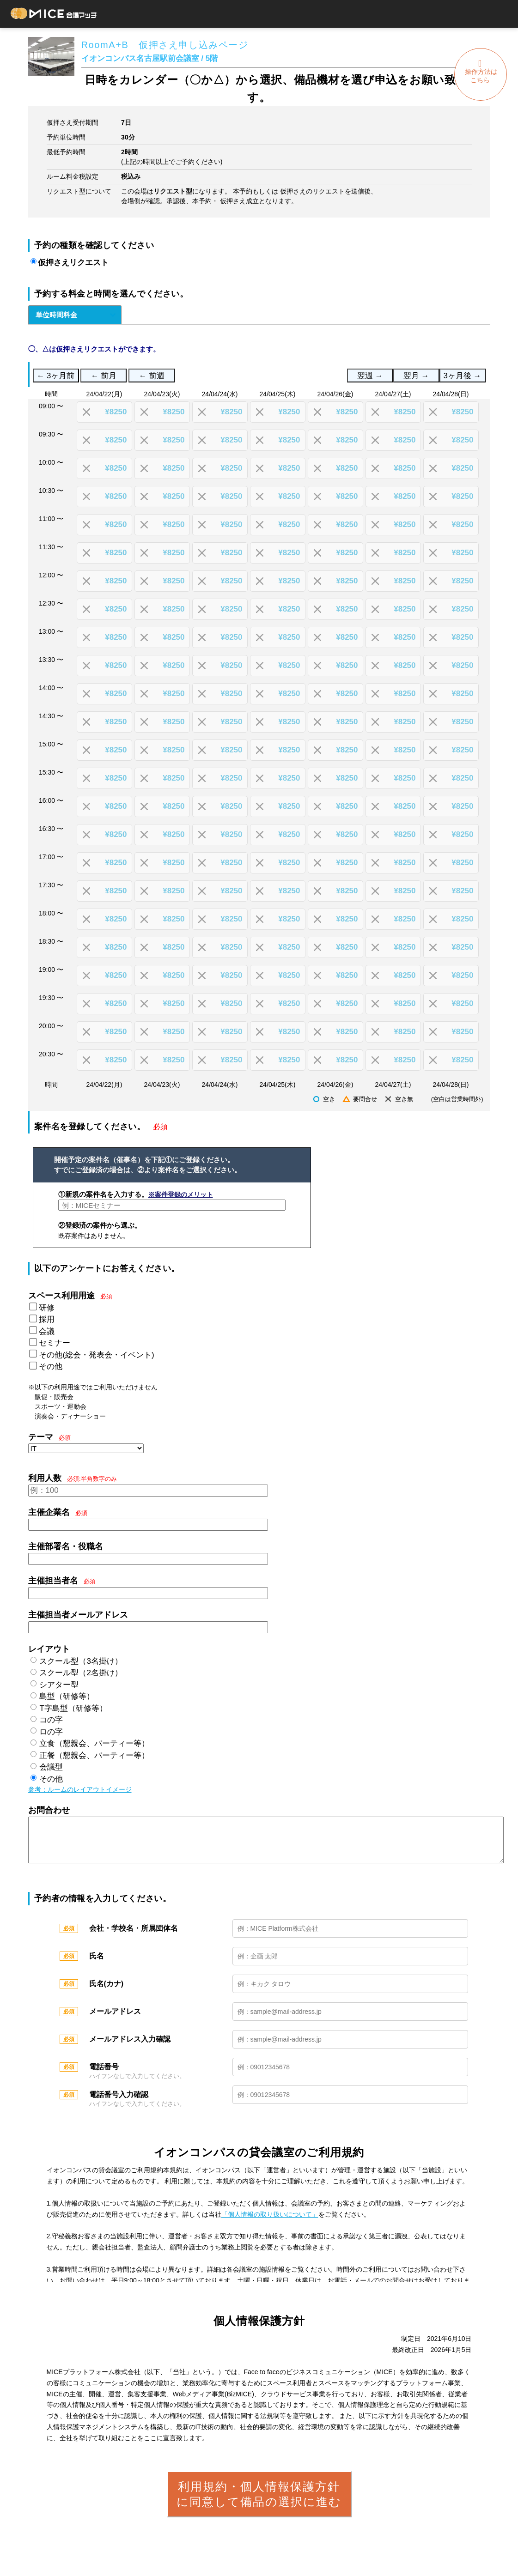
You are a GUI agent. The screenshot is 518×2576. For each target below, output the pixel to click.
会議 (47, 1331)
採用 (47, 1319)
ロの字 (51, 1731)
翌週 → (370, 375)
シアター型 (59, 1684)
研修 (47, 1307)
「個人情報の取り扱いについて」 (269, 2223)
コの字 (51, 1719)
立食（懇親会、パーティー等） (94, 1743)
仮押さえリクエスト (73, 262)
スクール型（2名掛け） (80, 1672)
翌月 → (416, 375)
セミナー (54, 1343)
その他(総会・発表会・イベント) (96, 1355)
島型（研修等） (66, 1696)
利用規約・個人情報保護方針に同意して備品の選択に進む (259, 2503)
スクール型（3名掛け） (80, 1661)
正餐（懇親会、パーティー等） (94, 1755)
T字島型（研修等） (73, 1708)
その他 (50, 1366)
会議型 (51, 1767)
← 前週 (152, 375)
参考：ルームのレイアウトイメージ (80, 1789)
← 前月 (103, 375)
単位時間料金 (56, 315)
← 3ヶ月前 (56, 375)
